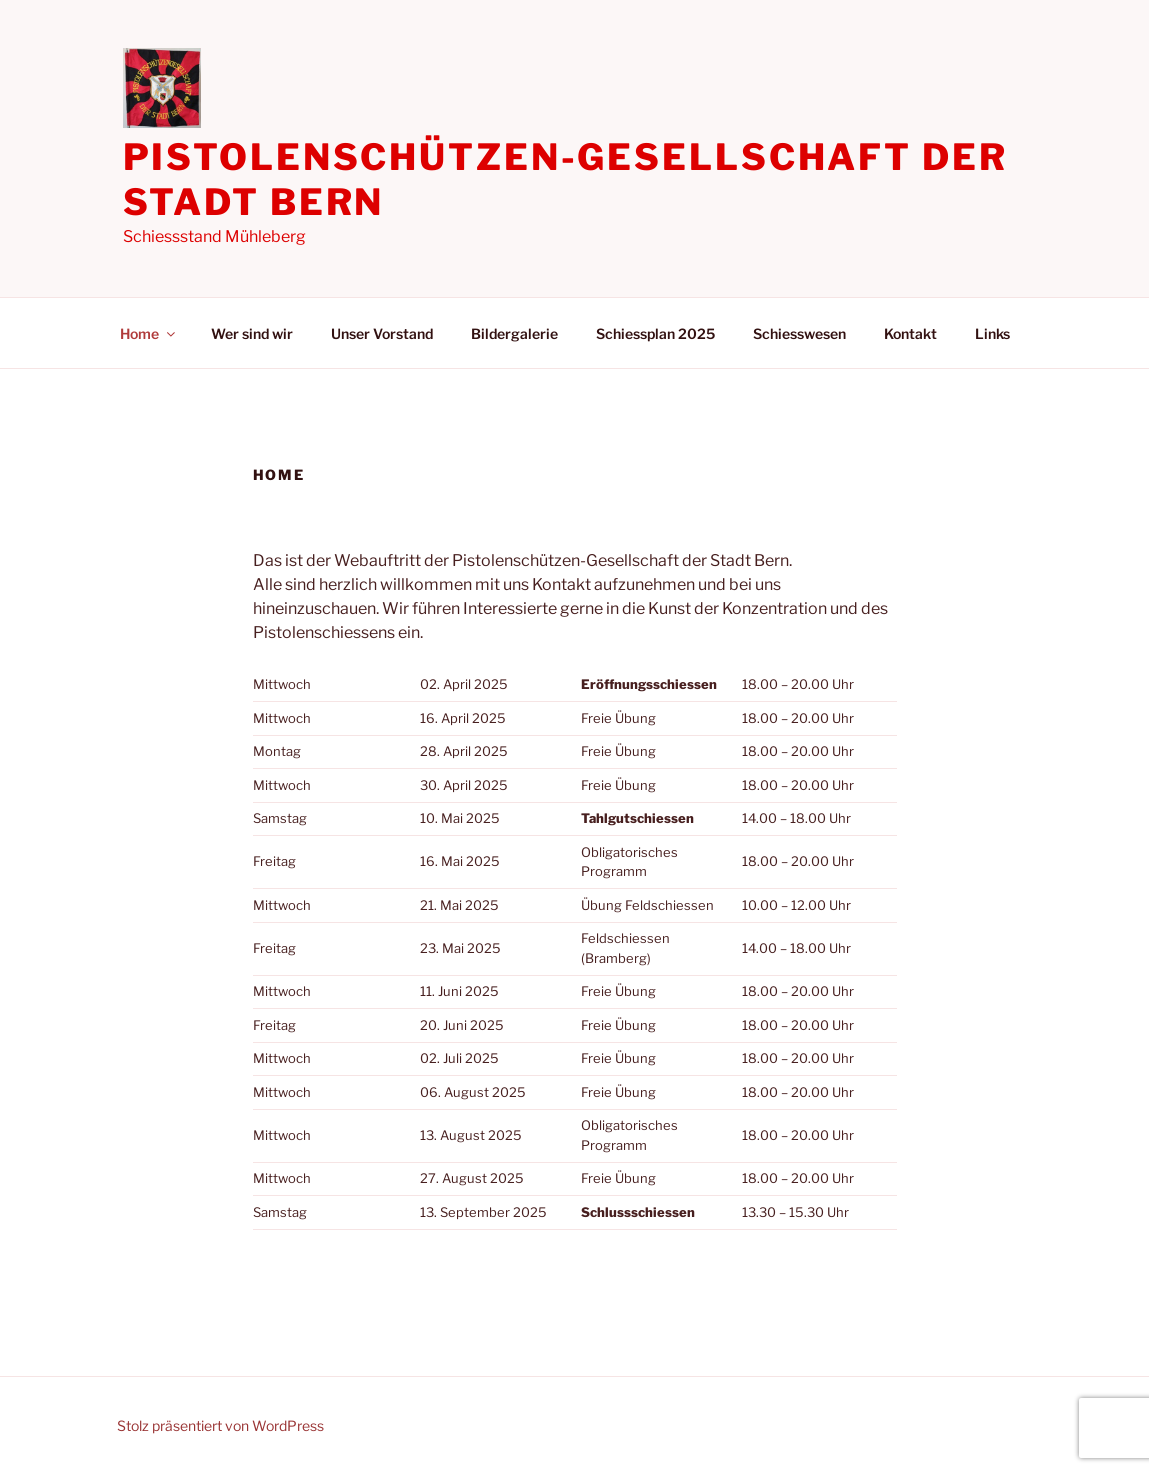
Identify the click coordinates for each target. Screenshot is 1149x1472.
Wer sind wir (252, 333)
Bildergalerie (514, 333)
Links (992, 333)
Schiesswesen (799, 333)
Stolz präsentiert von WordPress (220, 1425)
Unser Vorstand (382, 333)
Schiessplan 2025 (655, 333)
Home (149, 333)
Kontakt (910, 333)
